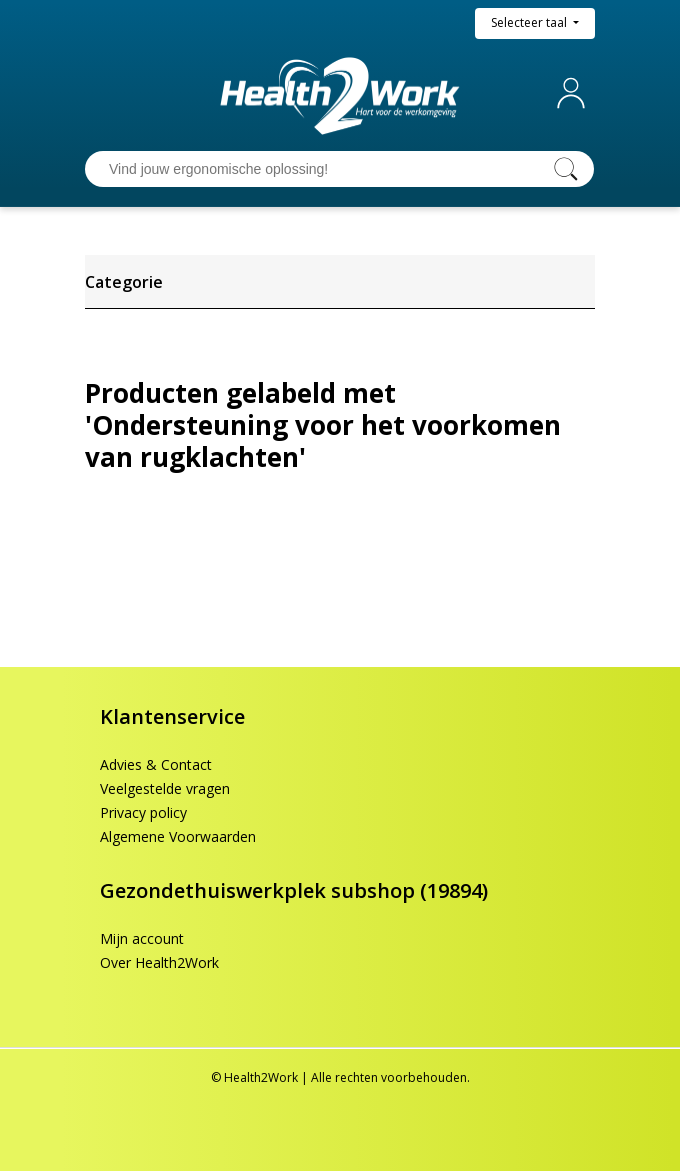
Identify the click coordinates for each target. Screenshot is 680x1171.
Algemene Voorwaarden (178, 836)
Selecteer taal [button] (530, 22)
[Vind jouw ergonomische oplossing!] (320, 169)
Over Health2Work (159, 962)
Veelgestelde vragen (165, 788)
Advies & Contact (156, 764)
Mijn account (575, 93)
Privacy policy (143, 812)
